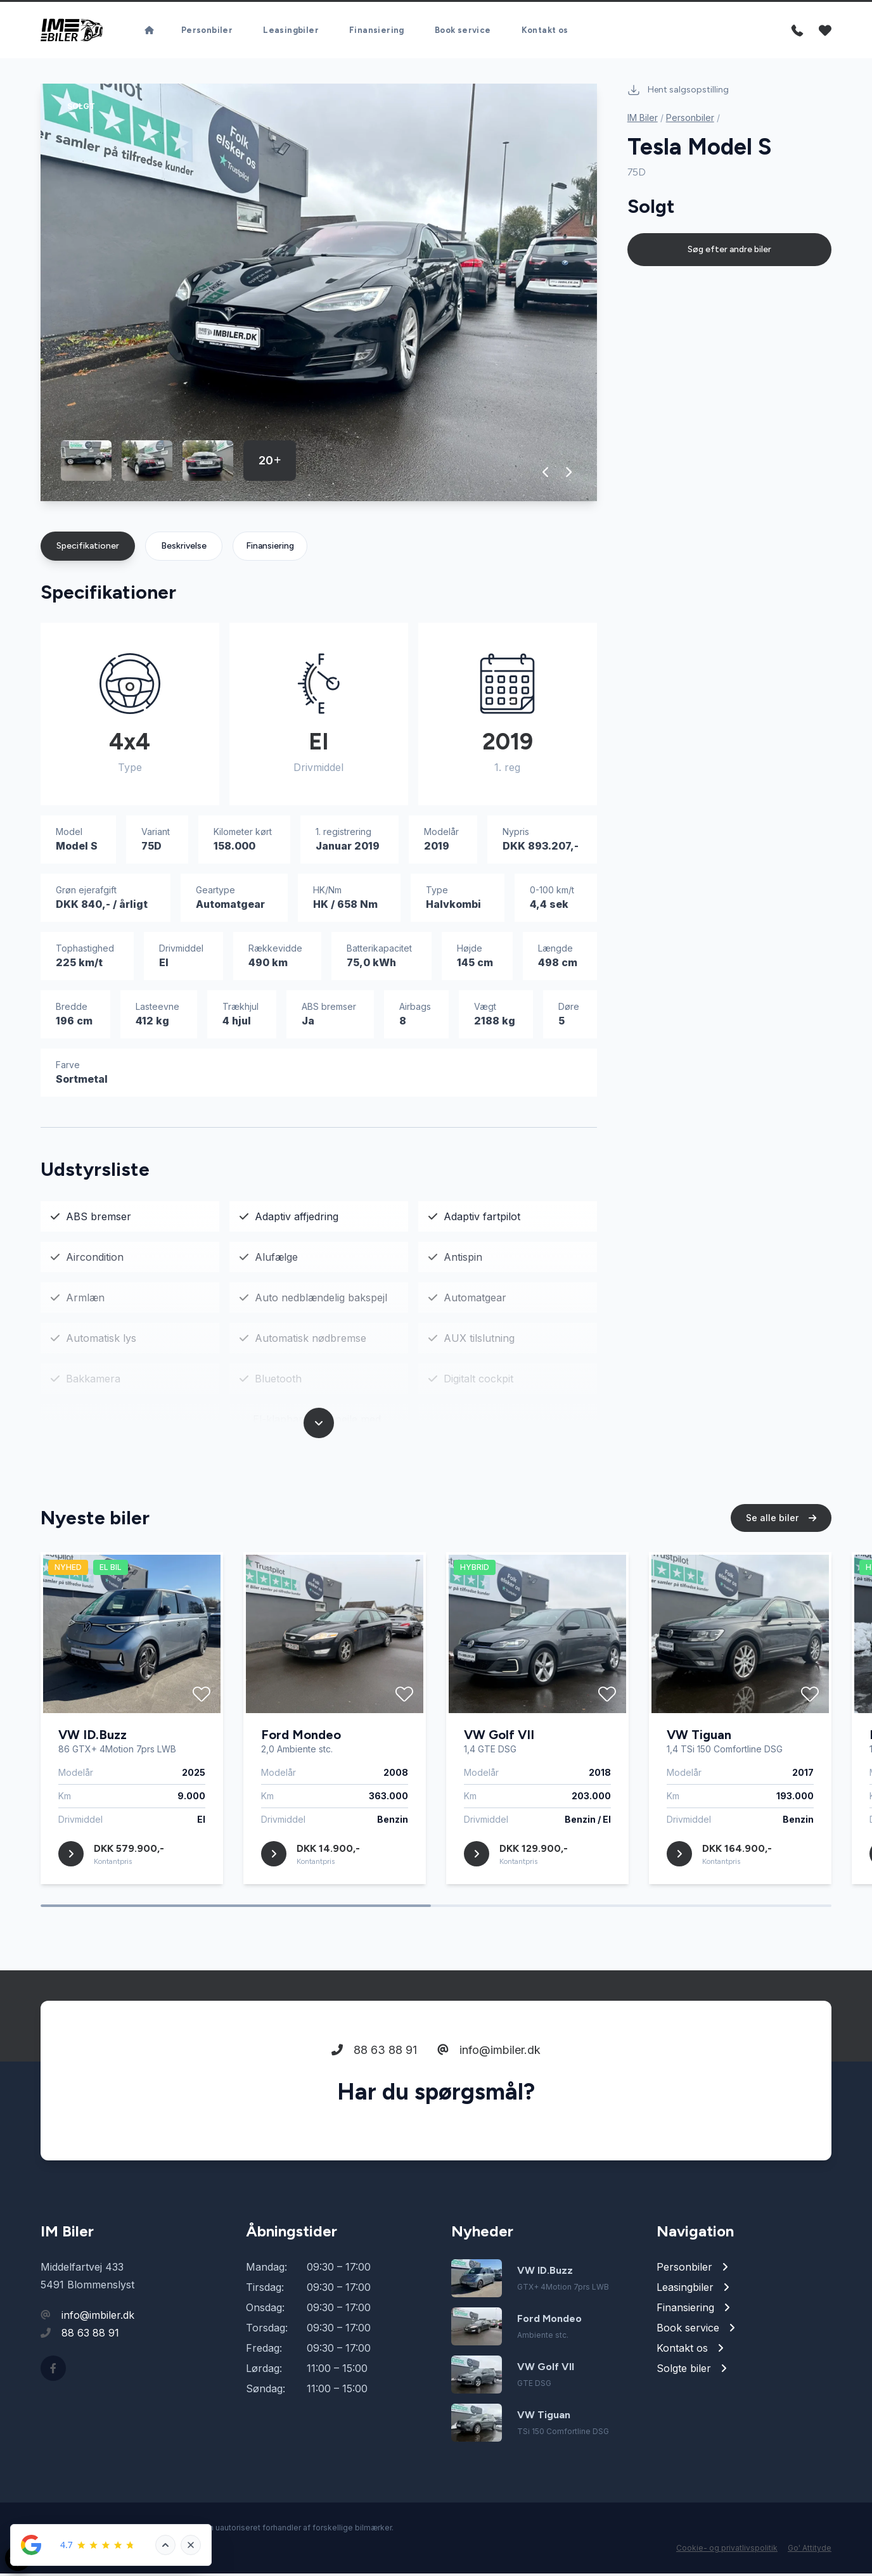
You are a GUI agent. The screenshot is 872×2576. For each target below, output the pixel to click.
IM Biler (642, 120)
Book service (463, 26)
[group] (319, 295)
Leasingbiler (291, 26)
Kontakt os (545, 26)
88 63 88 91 (374, 2057)
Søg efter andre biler (729, 251)
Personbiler (207, 26)
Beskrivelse (184, 548)
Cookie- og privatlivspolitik (727, 2550)
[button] (545, 474)
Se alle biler (781, 1525)
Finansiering (376, 26)
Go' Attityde (809, 2550)
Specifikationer (87, 548)
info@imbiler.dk (489, 2057)
